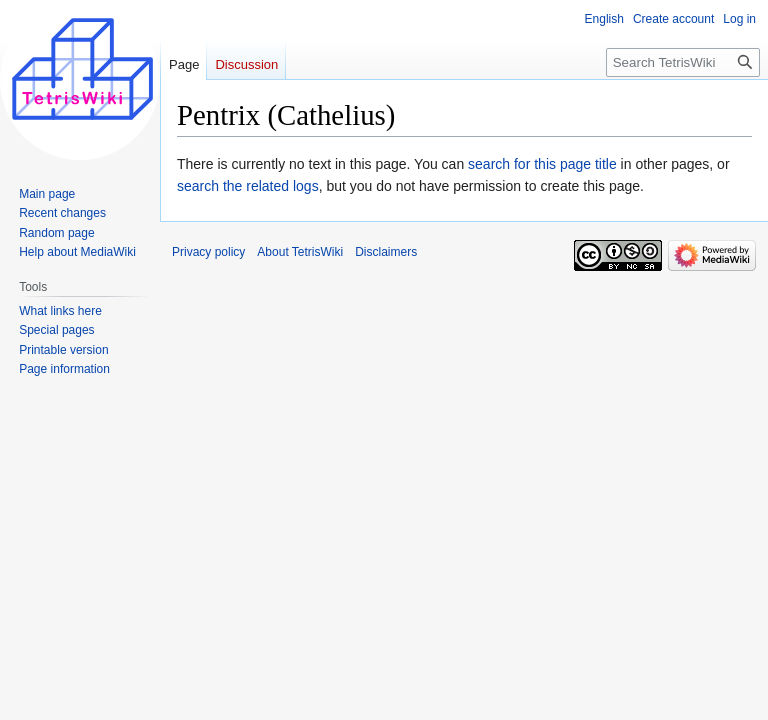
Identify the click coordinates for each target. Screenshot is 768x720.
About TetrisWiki (300, 252)
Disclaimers (386, 252)
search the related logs (248, 186)
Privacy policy (208, 252)
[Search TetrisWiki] (683, 62)
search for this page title (542, 164)
